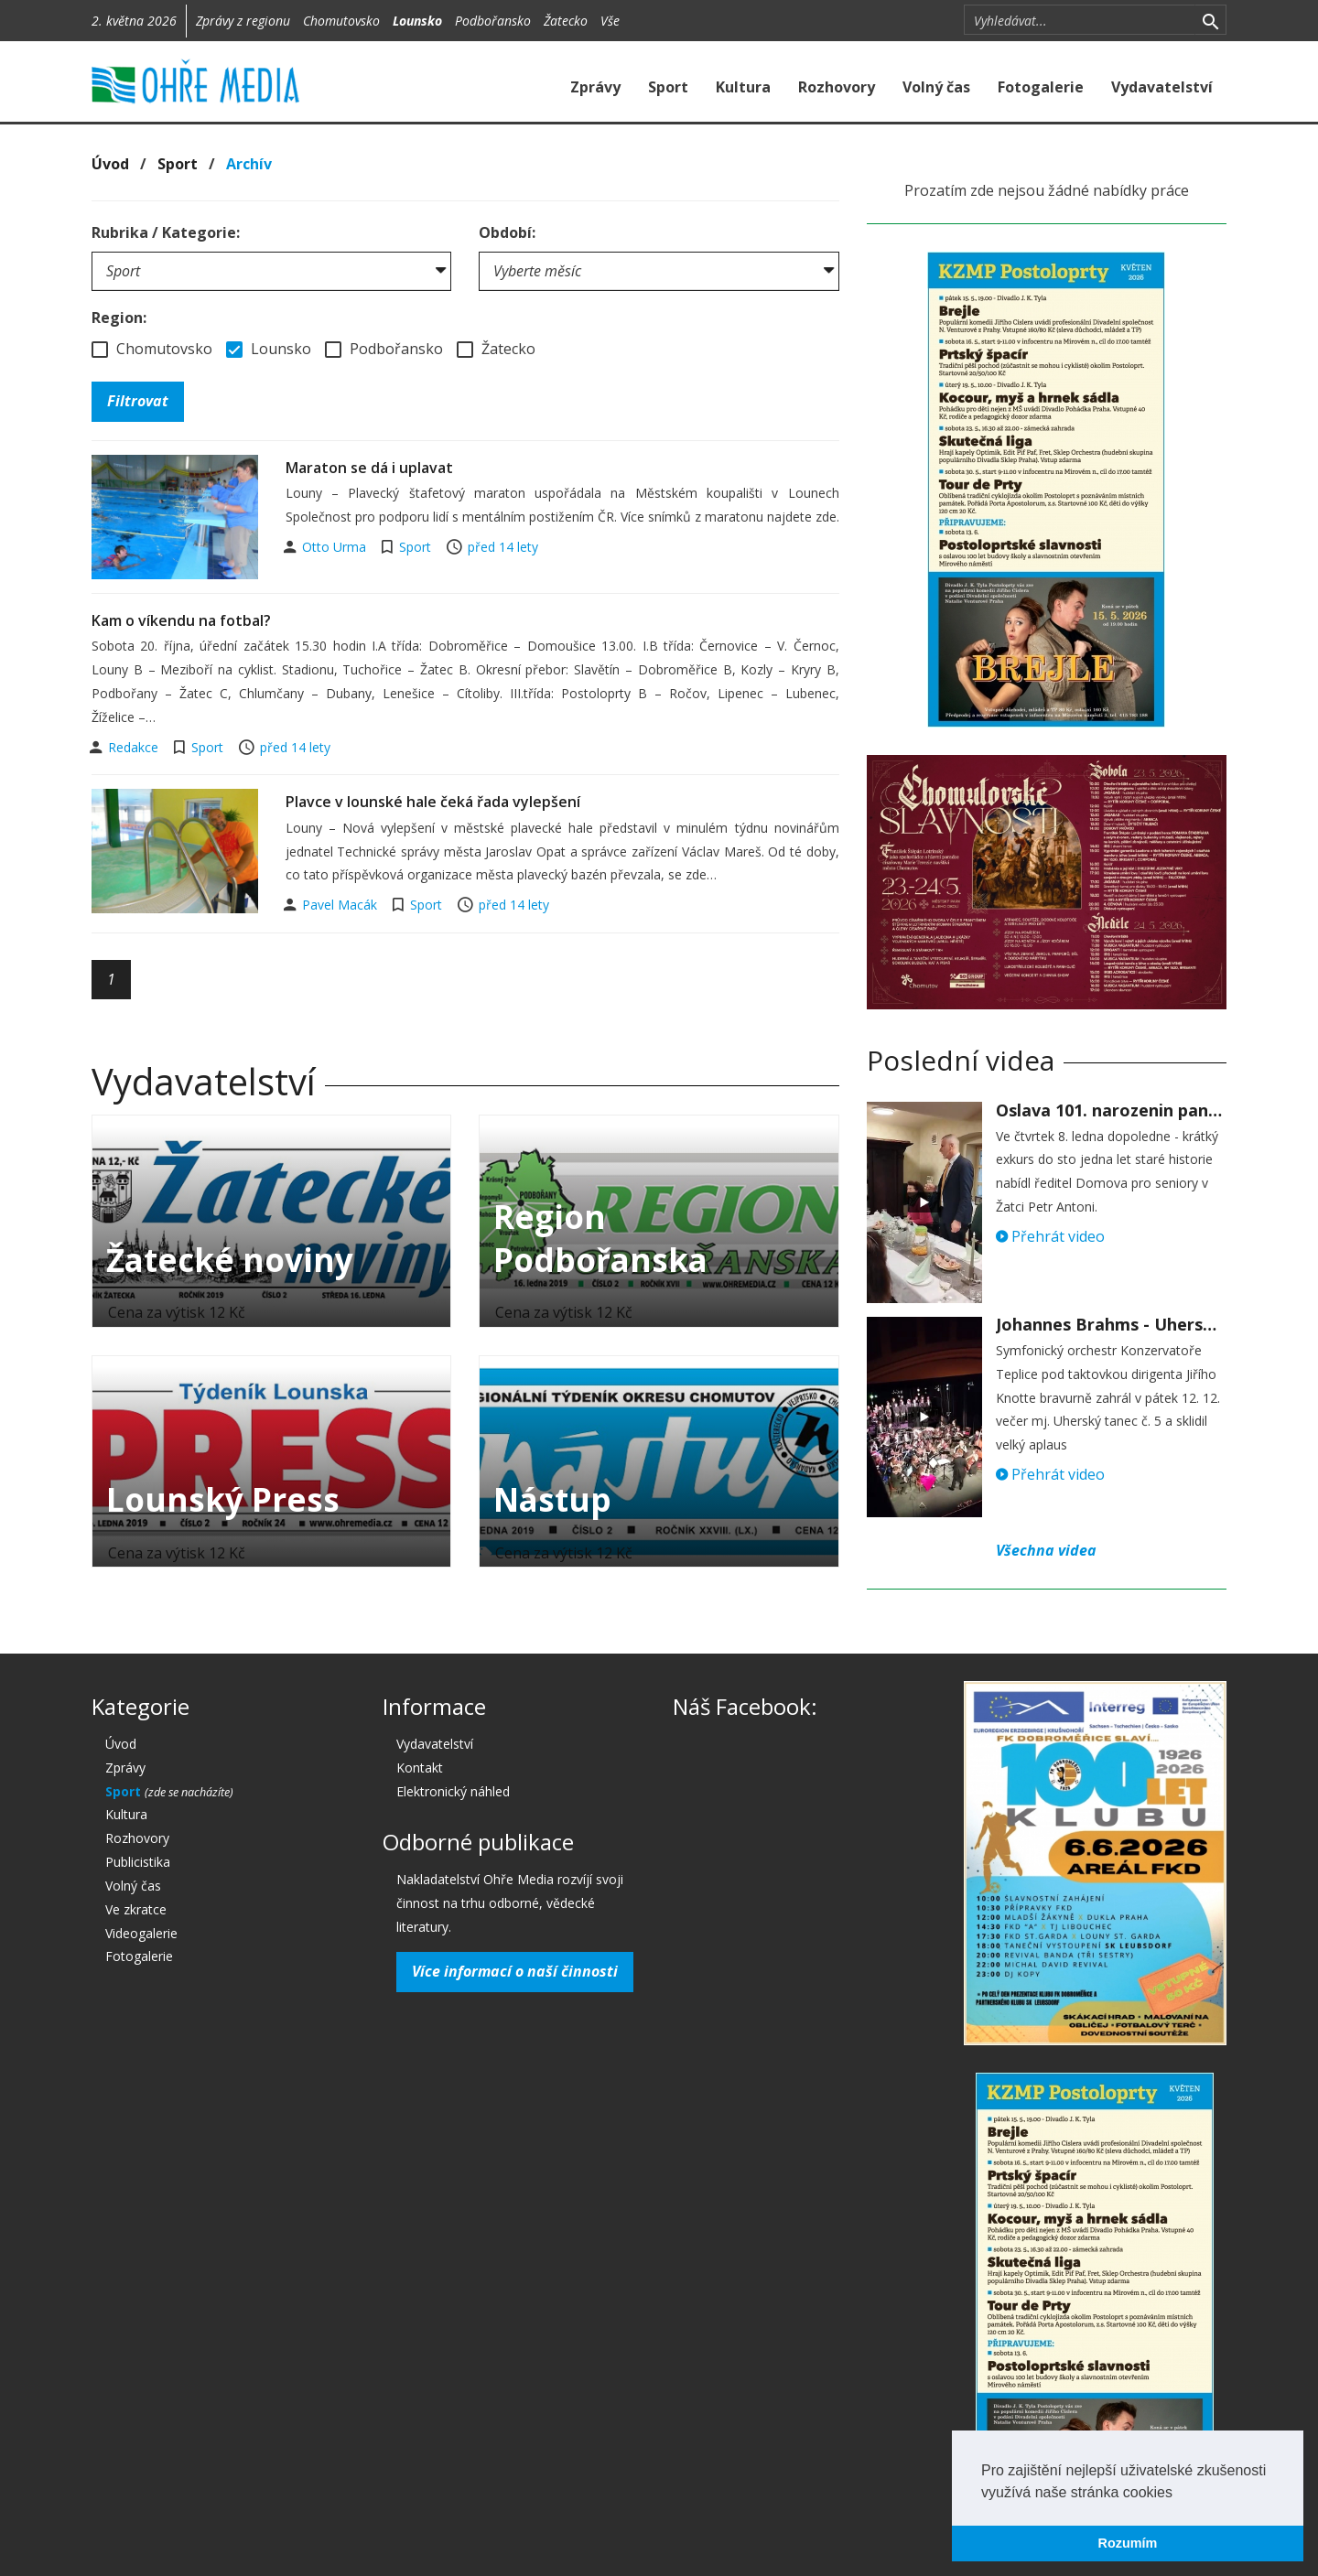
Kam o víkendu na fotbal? (181, 620)
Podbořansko (493, 20)
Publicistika (137, 1861)
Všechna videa (1046, 1550)
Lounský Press (223, 1499)
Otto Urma (336, 546)
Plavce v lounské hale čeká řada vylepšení (433, 802)
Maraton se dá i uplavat (369, 468)
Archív (249, 164)
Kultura (743, 87)
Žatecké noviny (229, 1259)
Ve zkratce (136, 1909)
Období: (507, 232)
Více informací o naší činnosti (515, 1971)
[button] (1179, 2493)
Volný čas (936, 87)
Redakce (135, 747)
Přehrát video (1050, 1236)
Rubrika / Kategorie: (166, 232)
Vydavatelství (1162, 87)
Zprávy (595, 87)
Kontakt (419, 1767)
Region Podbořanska (600, 1238)
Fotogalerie (1041, 87)
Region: (119, 317)
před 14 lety (503, 546)
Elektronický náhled (453, 1791)
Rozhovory (836, 87)
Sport (668, 87)
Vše (610, 20)
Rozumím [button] (1128, 2543)
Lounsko (417, 20)
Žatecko (566, 20)
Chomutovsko (341, 20)
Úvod (110, 164)
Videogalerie (141, 1933)
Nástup (552, 1499)
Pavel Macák (341, 904)
